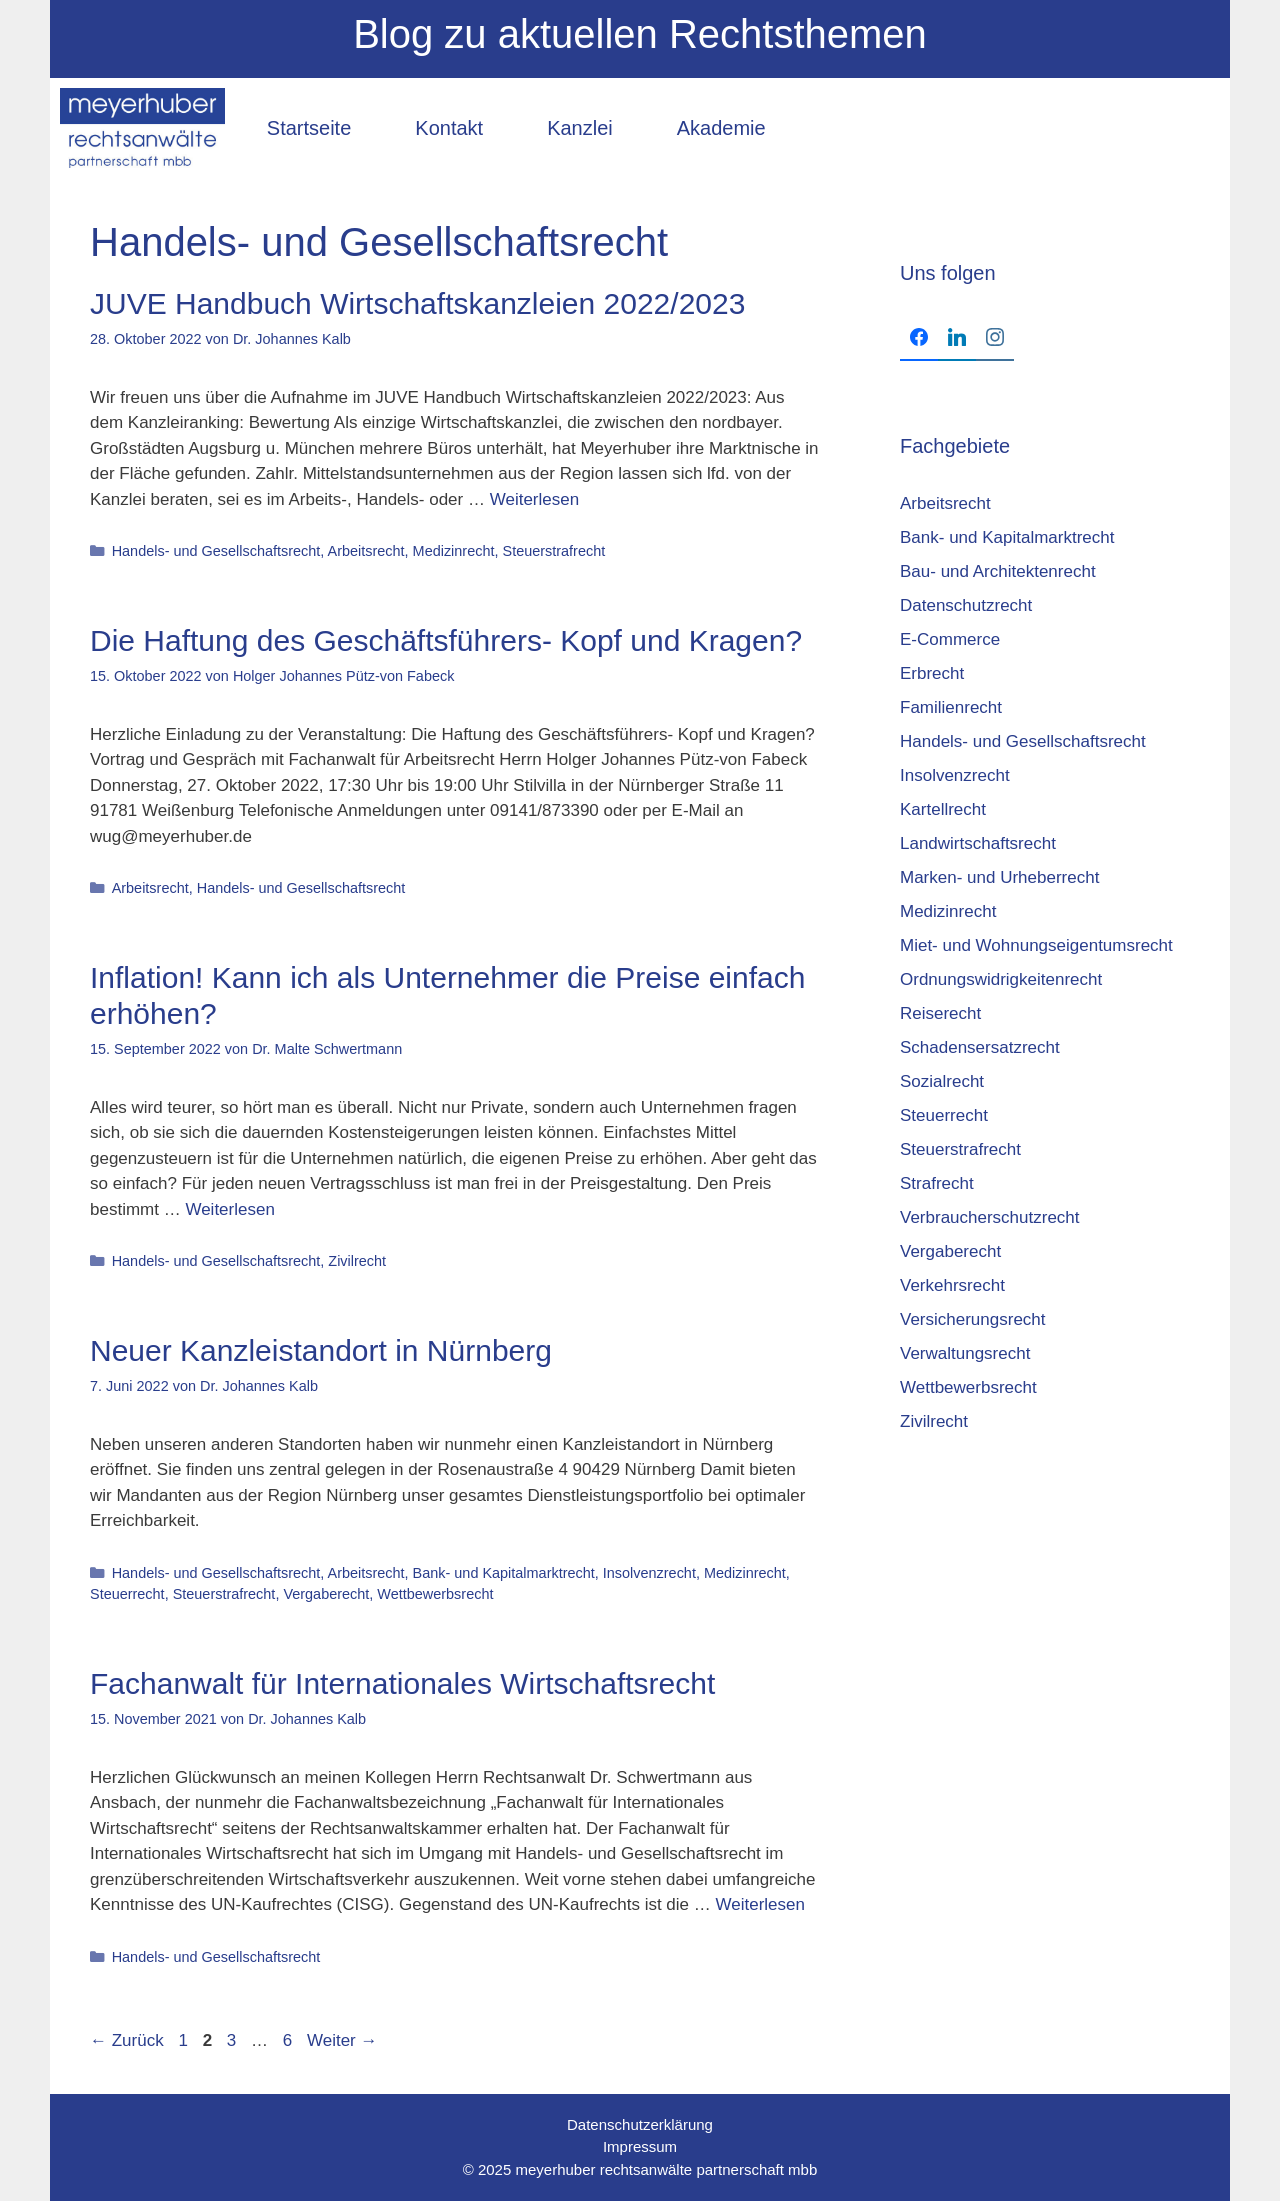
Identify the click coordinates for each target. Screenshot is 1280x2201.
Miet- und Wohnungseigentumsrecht (1036, 945)
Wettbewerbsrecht (435, 1594)
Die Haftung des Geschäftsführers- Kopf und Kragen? (446, 640)
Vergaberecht (326, 1594)
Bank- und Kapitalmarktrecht (504, 1573)
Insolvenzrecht (649, 1573)
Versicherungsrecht (973, 1319)
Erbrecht (932, 673)
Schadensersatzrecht (980, 1047)
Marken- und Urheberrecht (999, 877)
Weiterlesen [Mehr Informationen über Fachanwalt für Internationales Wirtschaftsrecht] (760, 1904)
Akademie (721, 128)
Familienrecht (951, 707)
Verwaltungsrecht (965, 1353)
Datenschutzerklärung (640, 2124)
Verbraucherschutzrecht (990, 1217)
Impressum (640, 2146)
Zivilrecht (357, 1261)
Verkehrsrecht (952, 1285)
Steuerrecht (127, 1594)
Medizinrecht (454, 551)
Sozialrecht (942, 1081)
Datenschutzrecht (966, 605)
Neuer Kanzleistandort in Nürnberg (321, 1350)
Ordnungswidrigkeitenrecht (1001, 979)
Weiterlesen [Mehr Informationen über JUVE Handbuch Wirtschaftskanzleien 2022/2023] (534, 499)
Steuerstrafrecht (554, 551)
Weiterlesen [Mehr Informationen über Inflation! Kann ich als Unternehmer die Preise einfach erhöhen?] (229, 1209)
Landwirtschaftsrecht (978, 843)
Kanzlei (580, 128)
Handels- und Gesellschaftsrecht (216, 551)
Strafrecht (937, 1183)
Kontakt (449, 128)
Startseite (309, 128)
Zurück (127, 2040)
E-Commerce (950, 639)
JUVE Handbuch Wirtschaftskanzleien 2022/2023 (417, 303)
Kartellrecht (943, 809)
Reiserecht (940, 1013)
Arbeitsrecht (366, 551)
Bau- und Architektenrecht (998, 571)
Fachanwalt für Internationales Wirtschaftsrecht (402, 1683)
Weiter (342, 2040)
